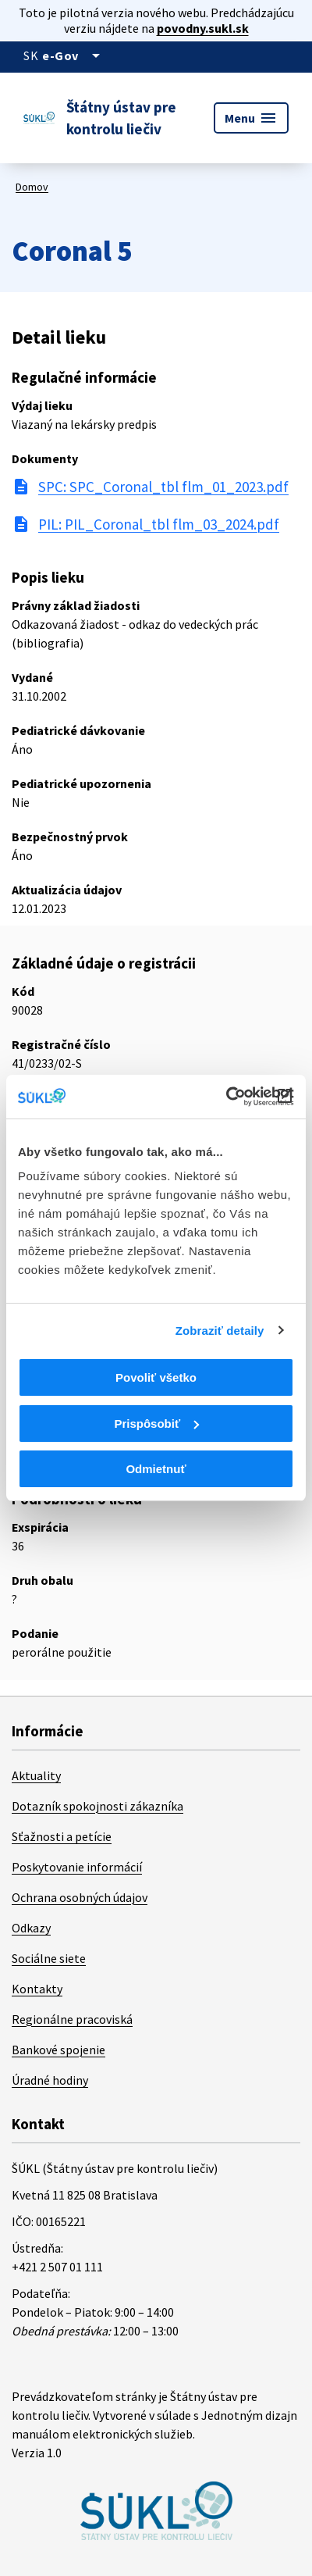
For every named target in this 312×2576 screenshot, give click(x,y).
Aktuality (36, 1775)
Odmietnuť (156, 1468)
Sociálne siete (49, 1958)
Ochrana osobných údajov (79, 1897)
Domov (32, 187)
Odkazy (31, 1928)
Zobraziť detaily (220, 1330)
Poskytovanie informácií (77, 1867)
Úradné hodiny (50, 2080)
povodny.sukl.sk (203, 28)
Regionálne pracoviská (72, 2019)
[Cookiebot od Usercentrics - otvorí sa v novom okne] (226, 1096)
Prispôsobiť (156, 1423)
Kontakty (37, 1988)
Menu (251, 118)
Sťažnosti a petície (62, 1836)
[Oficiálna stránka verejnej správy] (73, 55)
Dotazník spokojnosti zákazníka (97, 1806)
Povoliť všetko (156, 1377)
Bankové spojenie (58, 2049)
